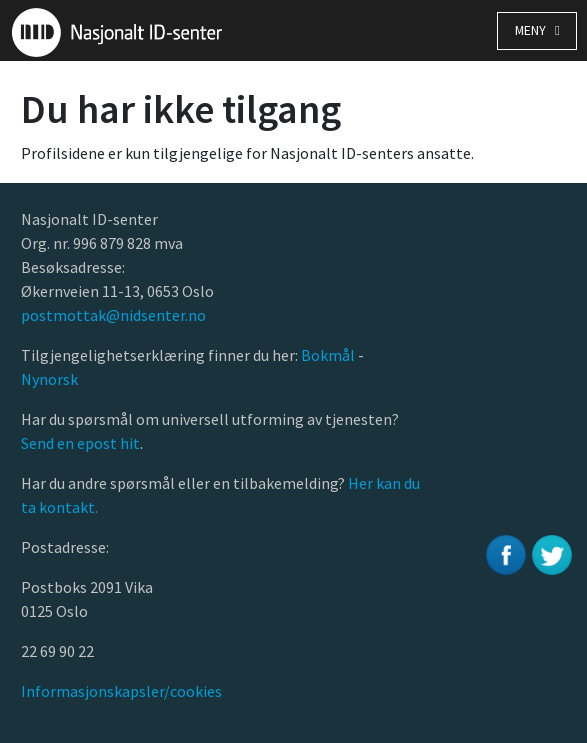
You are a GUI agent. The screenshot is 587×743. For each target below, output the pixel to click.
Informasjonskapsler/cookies (121, 691)
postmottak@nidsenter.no (113, 315)
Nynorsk (51, 379)
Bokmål (329, 355)
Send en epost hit (80, 443)
